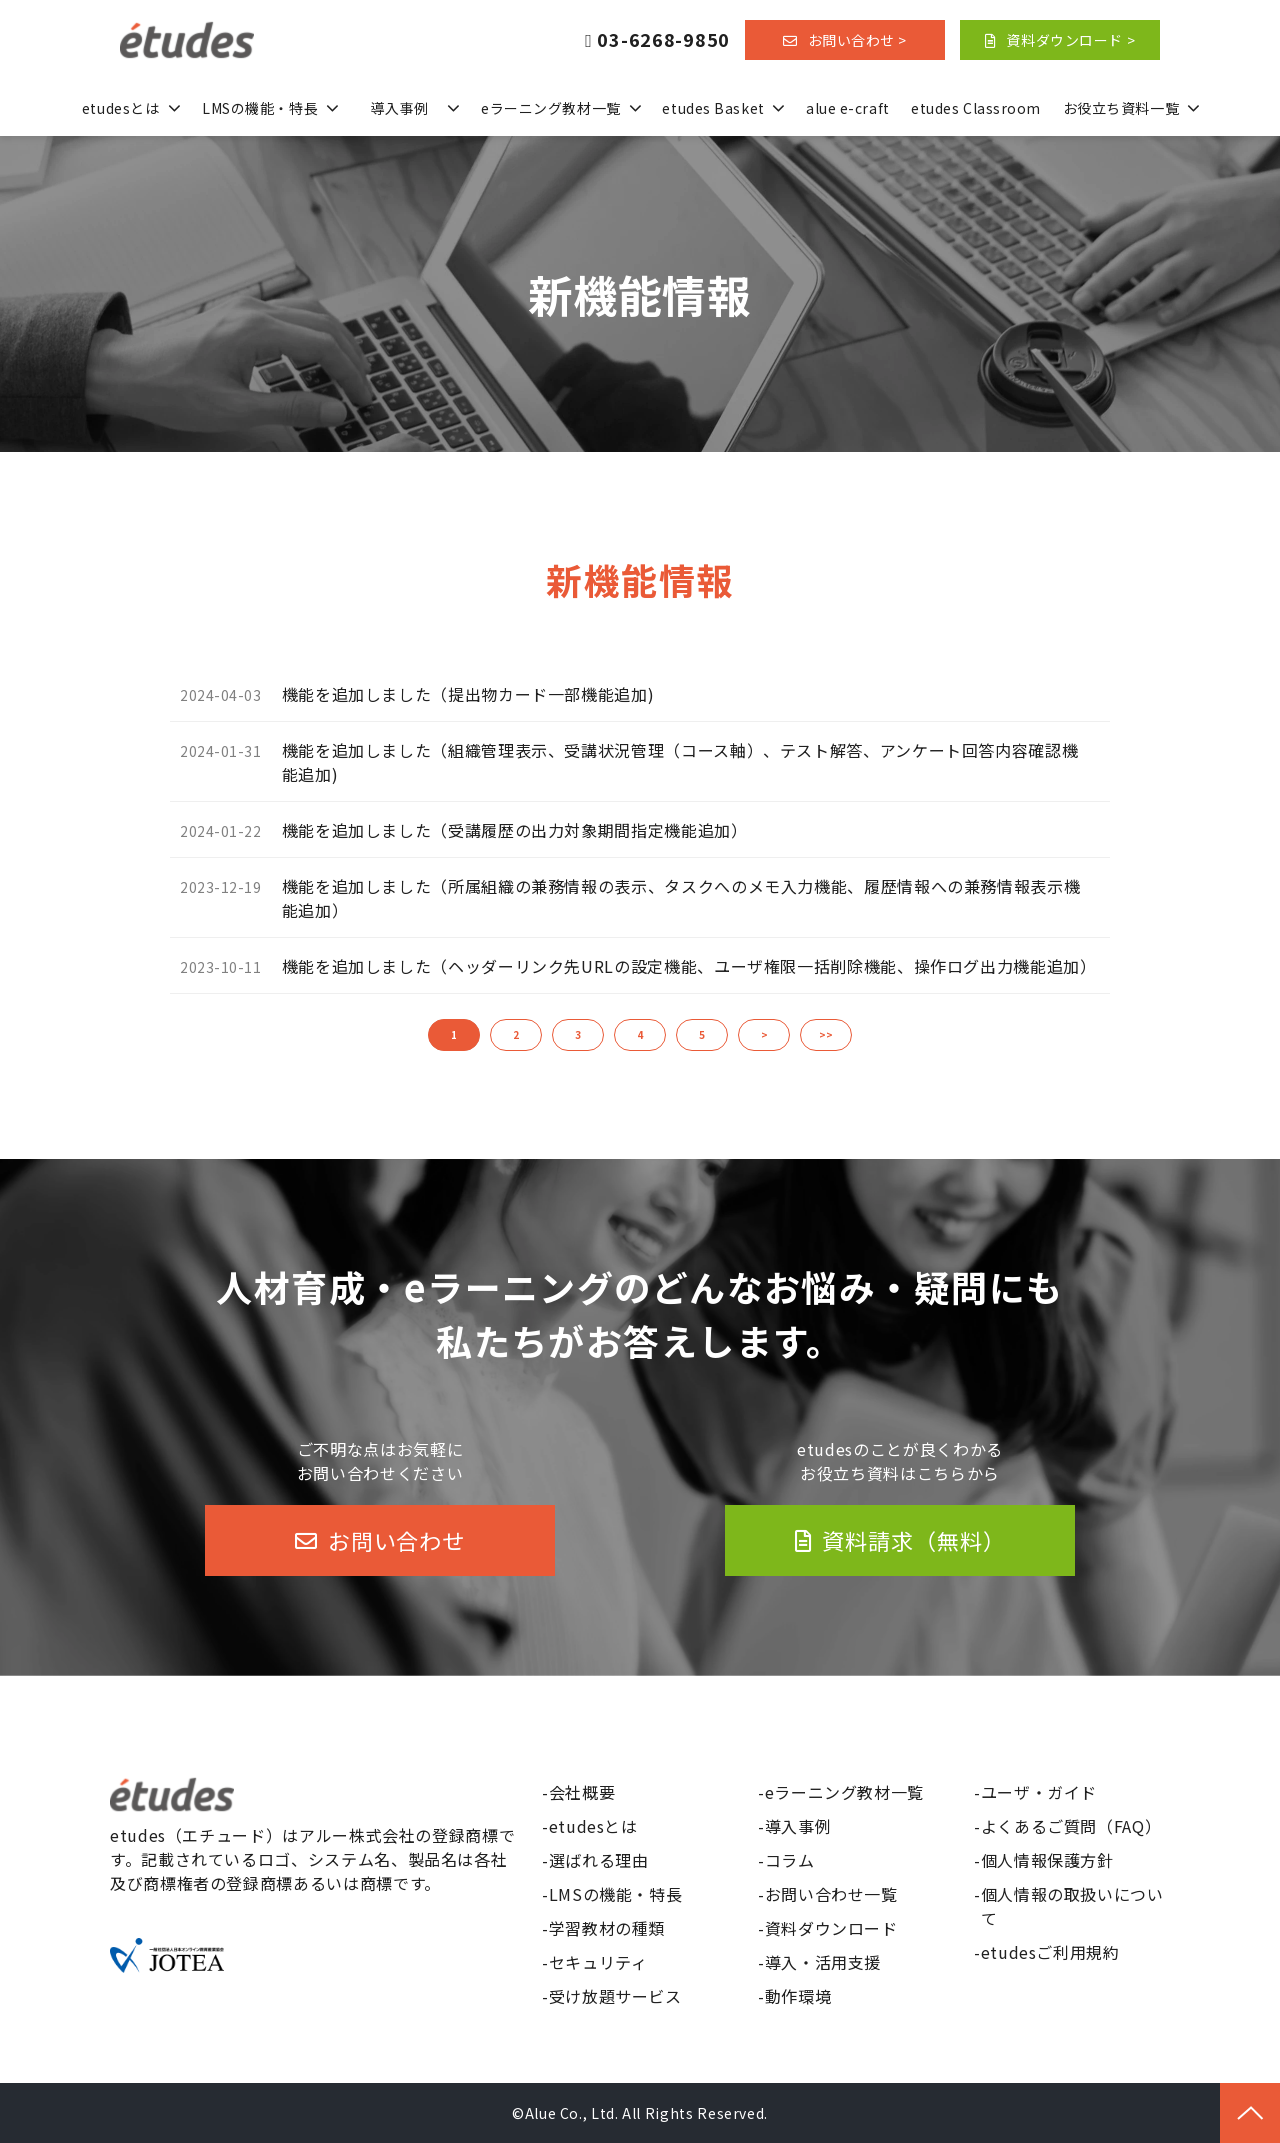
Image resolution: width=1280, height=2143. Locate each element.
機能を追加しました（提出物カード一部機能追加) (468, 694)
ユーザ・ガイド (1039, 1792)
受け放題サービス (615, 1996)
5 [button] (702, 1034)
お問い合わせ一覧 (831, 1894)
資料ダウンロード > (1070, 40)
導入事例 (399, 108)
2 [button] (516, 1034)
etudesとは (120, 108)
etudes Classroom (976, 108)
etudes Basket (713, 108)
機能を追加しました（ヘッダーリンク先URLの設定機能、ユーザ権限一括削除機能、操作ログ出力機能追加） (689, 966)
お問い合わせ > (857, 40)
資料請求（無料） (913, 1540)
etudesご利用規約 (1050, 1952)
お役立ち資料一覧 (1121, 108)
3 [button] (578, 1034)
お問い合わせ (396, 1540)
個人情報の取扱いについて (1072, 1906)
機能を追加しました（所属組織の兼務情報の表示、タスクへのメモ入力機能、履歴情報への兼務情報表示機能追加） (681, 898)
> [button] (764, 1034)
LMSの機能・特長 (260, 108)
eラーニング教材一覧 (551, 108)
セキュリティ (598, 1962)
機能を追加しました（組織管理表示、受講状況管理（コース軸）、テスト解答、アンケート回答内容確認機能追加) (680, 762)
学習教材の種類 (607, 1928)
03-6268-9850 (663, 40)
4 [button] (640, 1034)
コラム (790, 1860)
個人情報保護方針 (1047, 1860)
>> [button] (826, 1034)
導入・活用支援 (823, 1962)
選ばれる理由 (599, 1860)
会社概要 (582, 1792)
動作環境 (798, 1996)
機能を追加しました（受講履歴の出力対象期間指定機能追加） (515, 830)
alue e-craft (848, 108)
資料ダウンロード (831, 1928)
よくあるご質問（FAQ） (1071, 1826)
